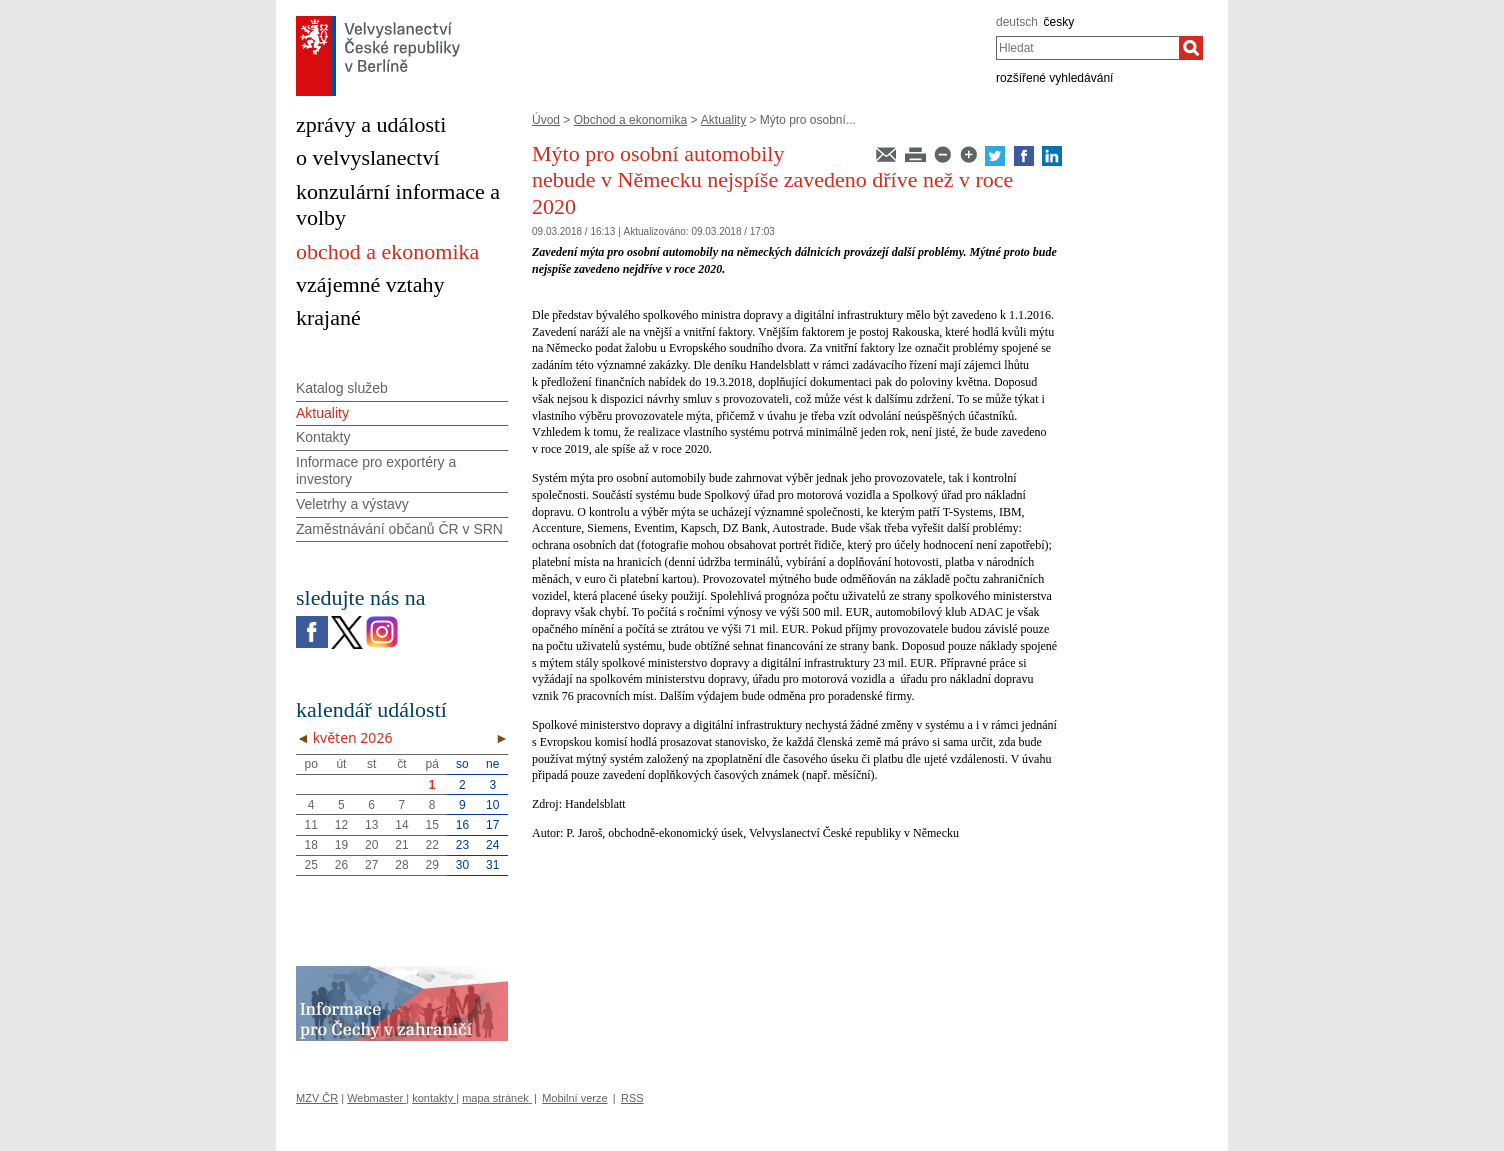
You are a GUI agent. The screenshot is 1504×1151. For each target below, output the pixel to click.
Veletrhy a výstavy (352, 504)
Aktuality (723, 120)
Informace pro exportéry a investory (376, 470)
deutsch (1017, 22)
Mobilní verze (574, 1098)
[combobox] (1087, 48)
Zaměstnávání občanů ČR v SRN (399, 529)
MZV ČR (317, 1098)
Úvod (546, 120)
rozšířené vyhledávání (1054, 78)
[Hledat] (1191, 48)
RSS (632, 1098)
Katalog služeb (342, 388)
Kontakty (323, 437)
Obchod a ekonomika (630, 120)
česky (1059, 22)
